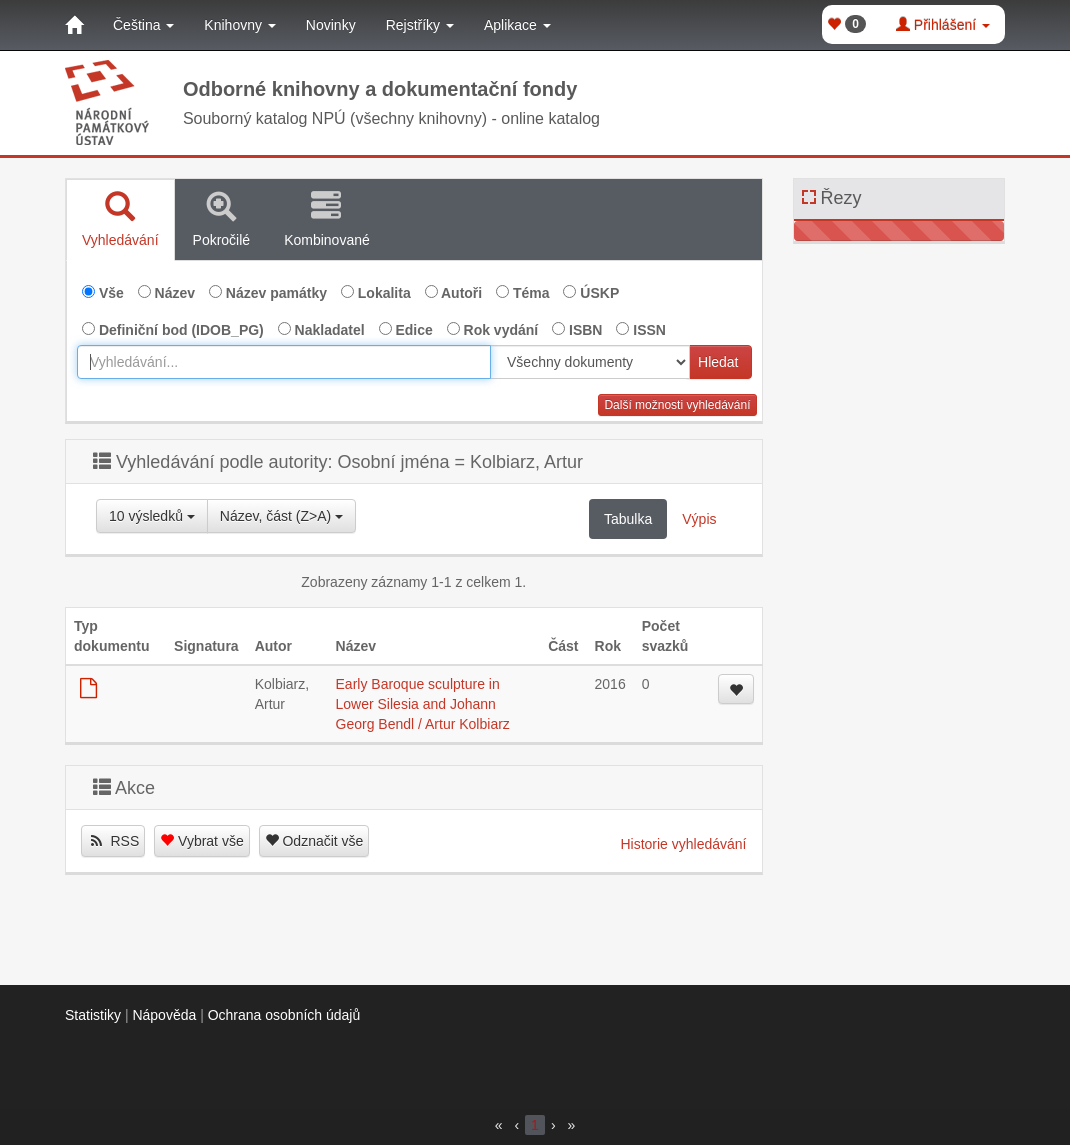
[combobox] (284, 362)
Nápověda (164, 1015)
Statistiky (93, 1015)
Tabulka (628, 519)
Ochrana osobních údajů (284, 1015)
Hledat (718, 362)
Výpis (699, 519)
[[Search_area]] (590, 362)
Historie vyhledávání (683, 844)
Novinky (331, 25)
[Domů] (74, 25)
